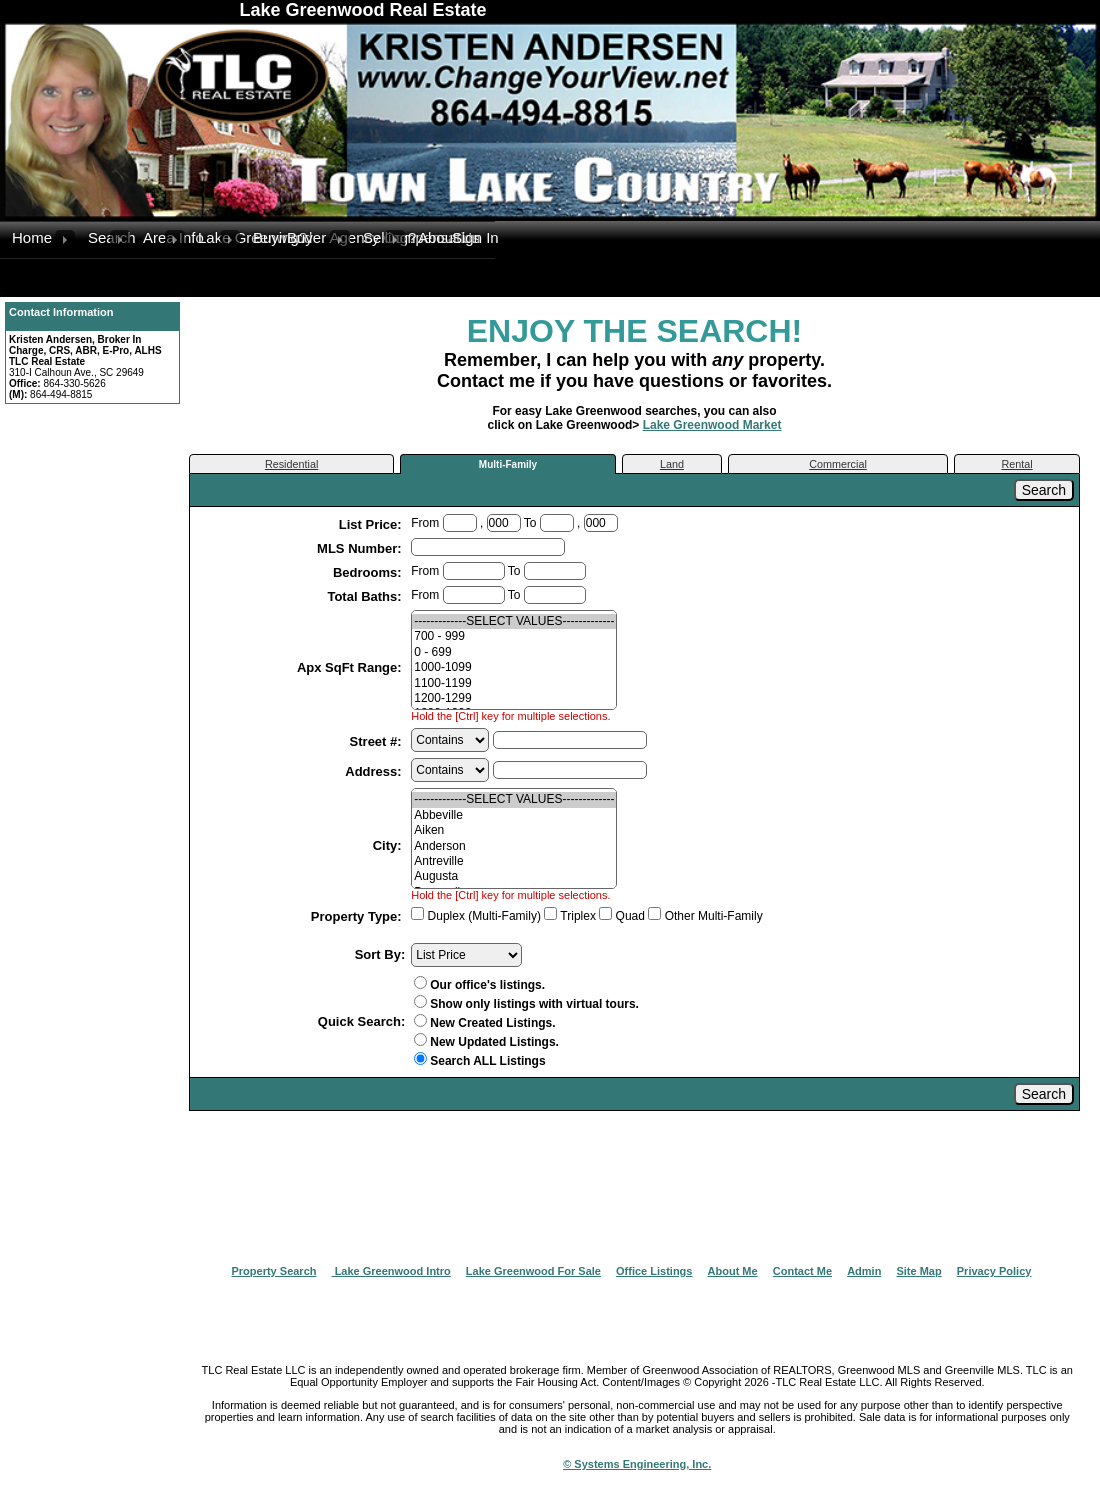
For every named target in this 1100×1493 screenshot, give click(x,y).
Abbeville (514, 815)
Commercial (838, 464)
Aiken (514, 830)
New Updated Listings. (486, 1042)
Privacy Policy (994, 1271)
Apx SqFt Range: (351, 667)
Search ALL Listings (487, 1061)
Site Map (918, 1271)
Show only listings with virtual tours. (526, 1004)
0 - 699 (514, 652)
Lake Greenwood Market (712, 425)
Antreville (514, 861)
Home (32, 237)
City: (389, 845)
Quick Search (359, 1021)
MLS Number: (361, 548)
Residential (291, 464)
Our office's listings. (479, 985)
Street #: (378, 741)
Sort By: (380, 954)
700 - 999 (514, 636)
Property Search (274, 1271)
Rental (1016, 464)
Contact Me (802, 1271)
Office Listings (654, 1271)
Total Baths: (366, 596)
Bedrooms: (369, 572)
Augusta (514, 876)
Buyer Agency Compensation (308, 237)
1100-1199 (514, 683)
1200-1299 (514, 698)
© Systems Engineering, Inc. (637, 1464)
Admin (864, 1271)
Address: (375, 771)
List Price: (372, 524)
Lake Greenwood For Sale (533, 1271)
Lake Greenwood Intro (391, 1271)
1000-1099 (514, 667)
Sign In (473, 237)
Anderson (514, 846)
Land (672, 464)
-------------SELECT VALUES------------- (514, 621)
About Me (733, 1271)
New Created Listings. (484, 1023)
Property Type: (358, 916)
